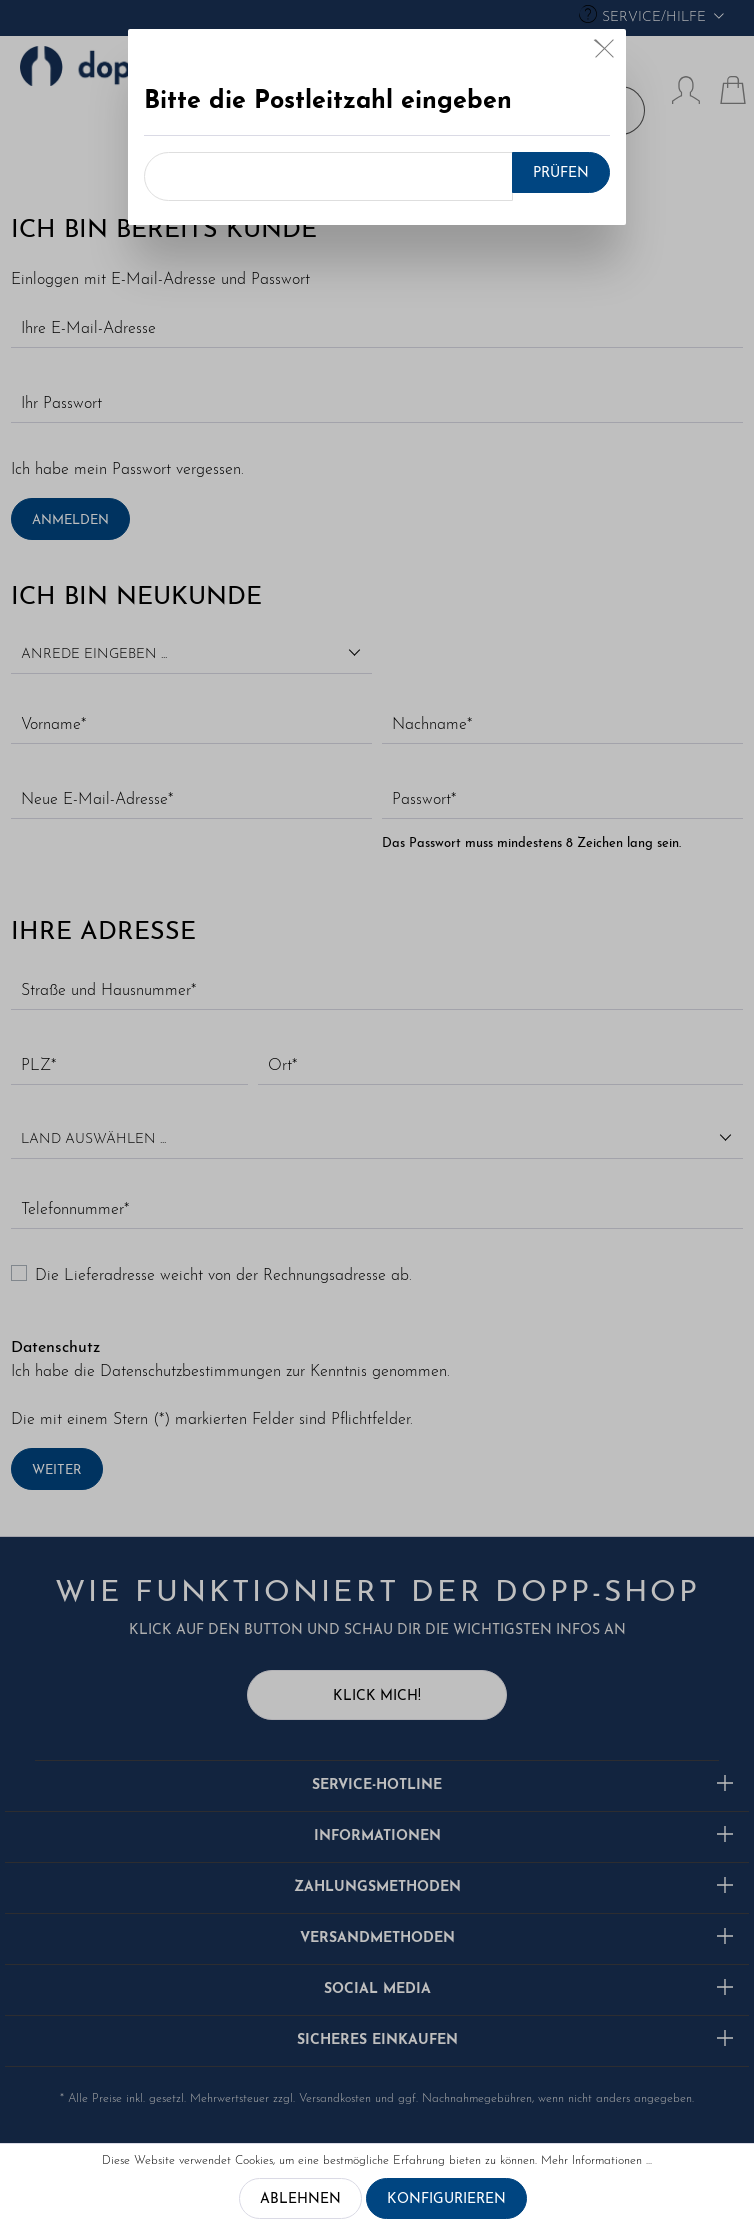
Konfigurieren (446, 2199)
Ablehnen (300, 2199)
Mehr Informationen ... (596, 2161)
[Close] (604, 53)
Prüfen (561, 173)
